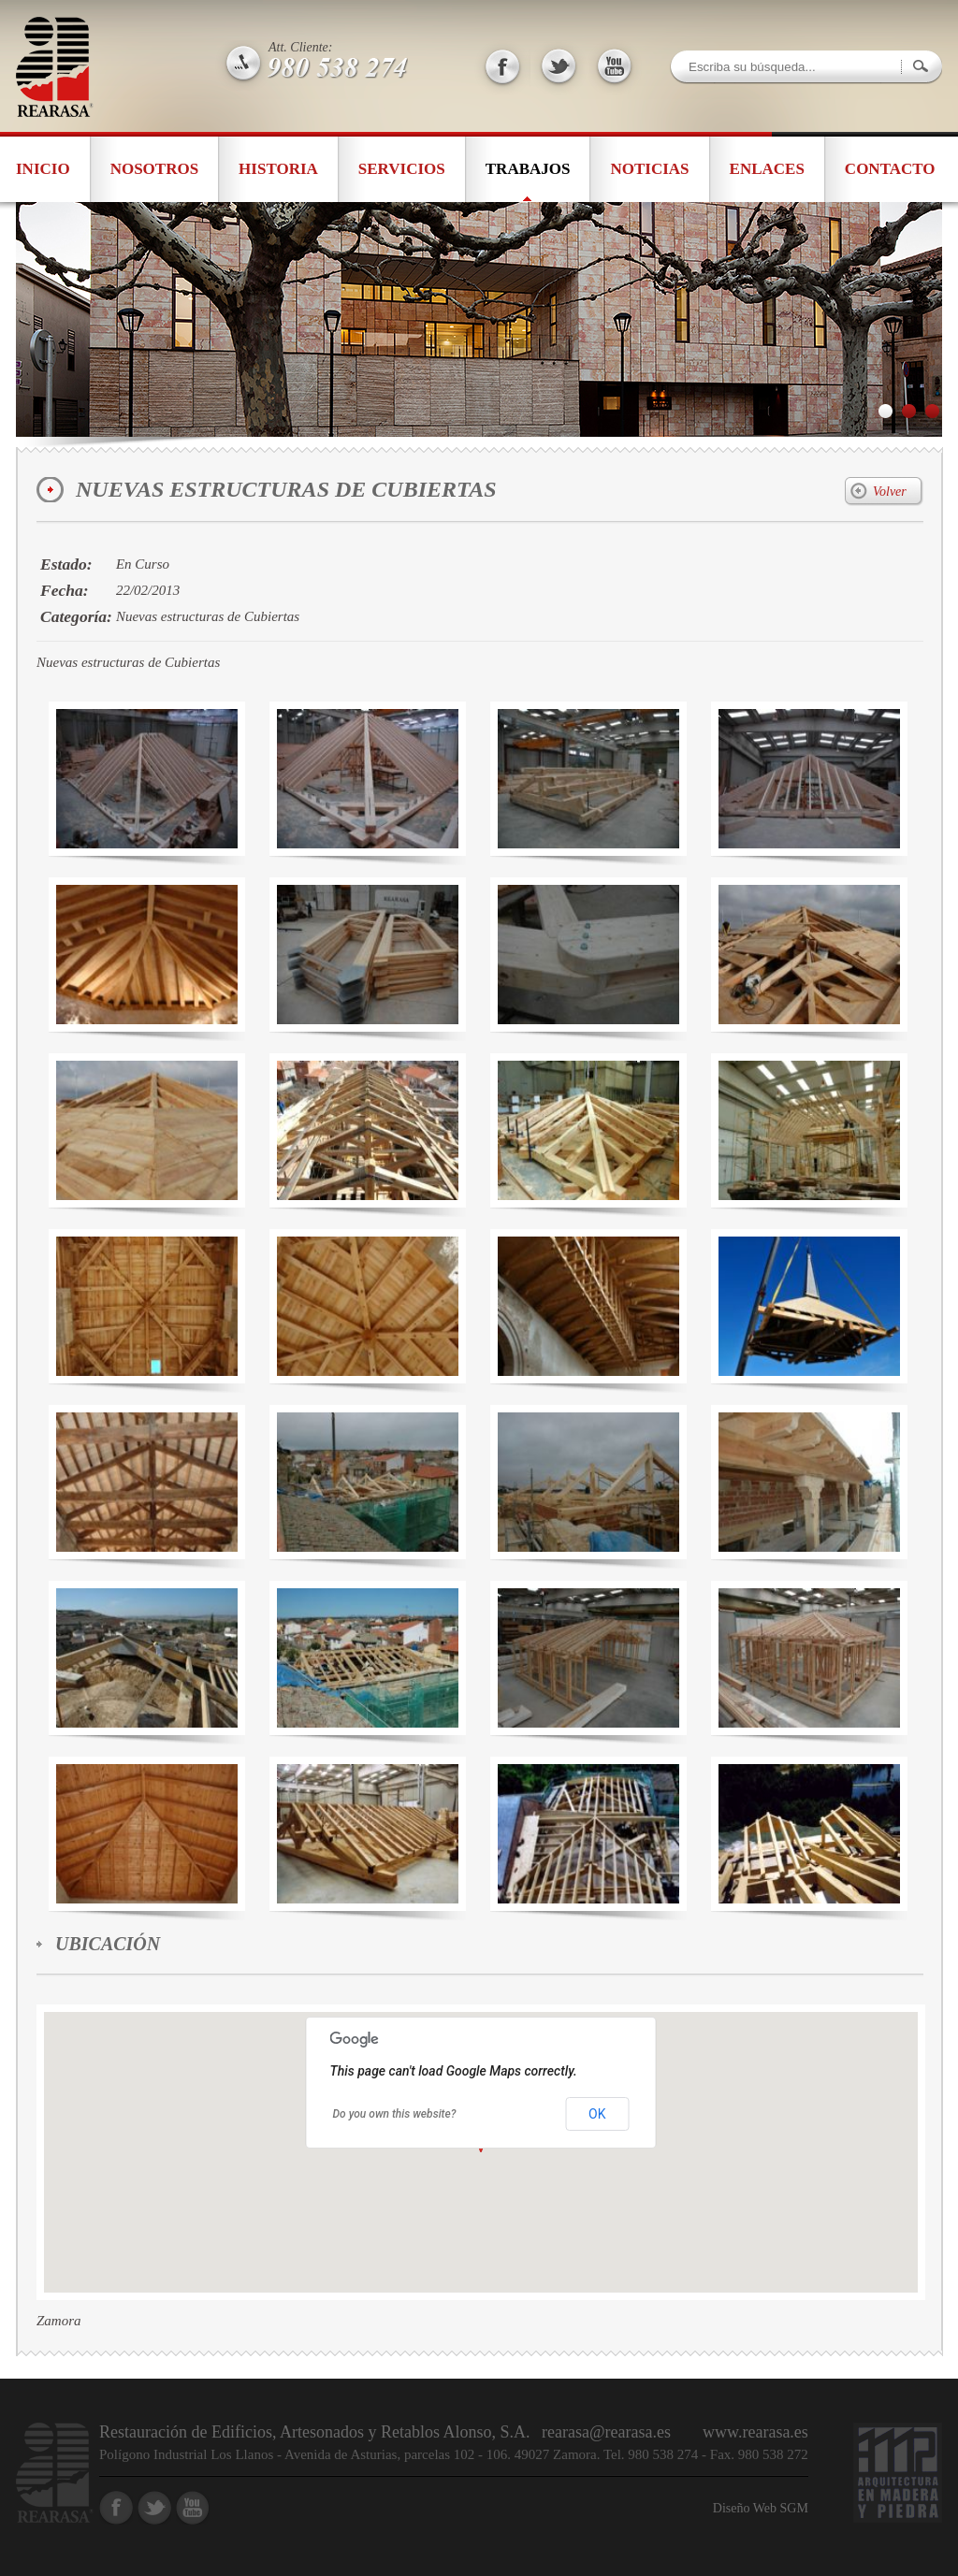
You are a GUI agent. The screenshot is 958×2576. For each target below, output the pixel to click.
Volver (890, 492)
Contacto (890, 169)
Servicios (401, 169)
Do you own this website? (395, 2113)
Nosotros (154, 169)
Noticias (649, 169)
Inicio (43, 169)
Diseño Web (746, 2508)
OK (596, 2113)
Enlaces (767, 169)
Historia (278, 169)
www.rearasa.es (755, 2432)
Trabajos (528, 169)
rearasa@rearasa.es (606, 2432)
